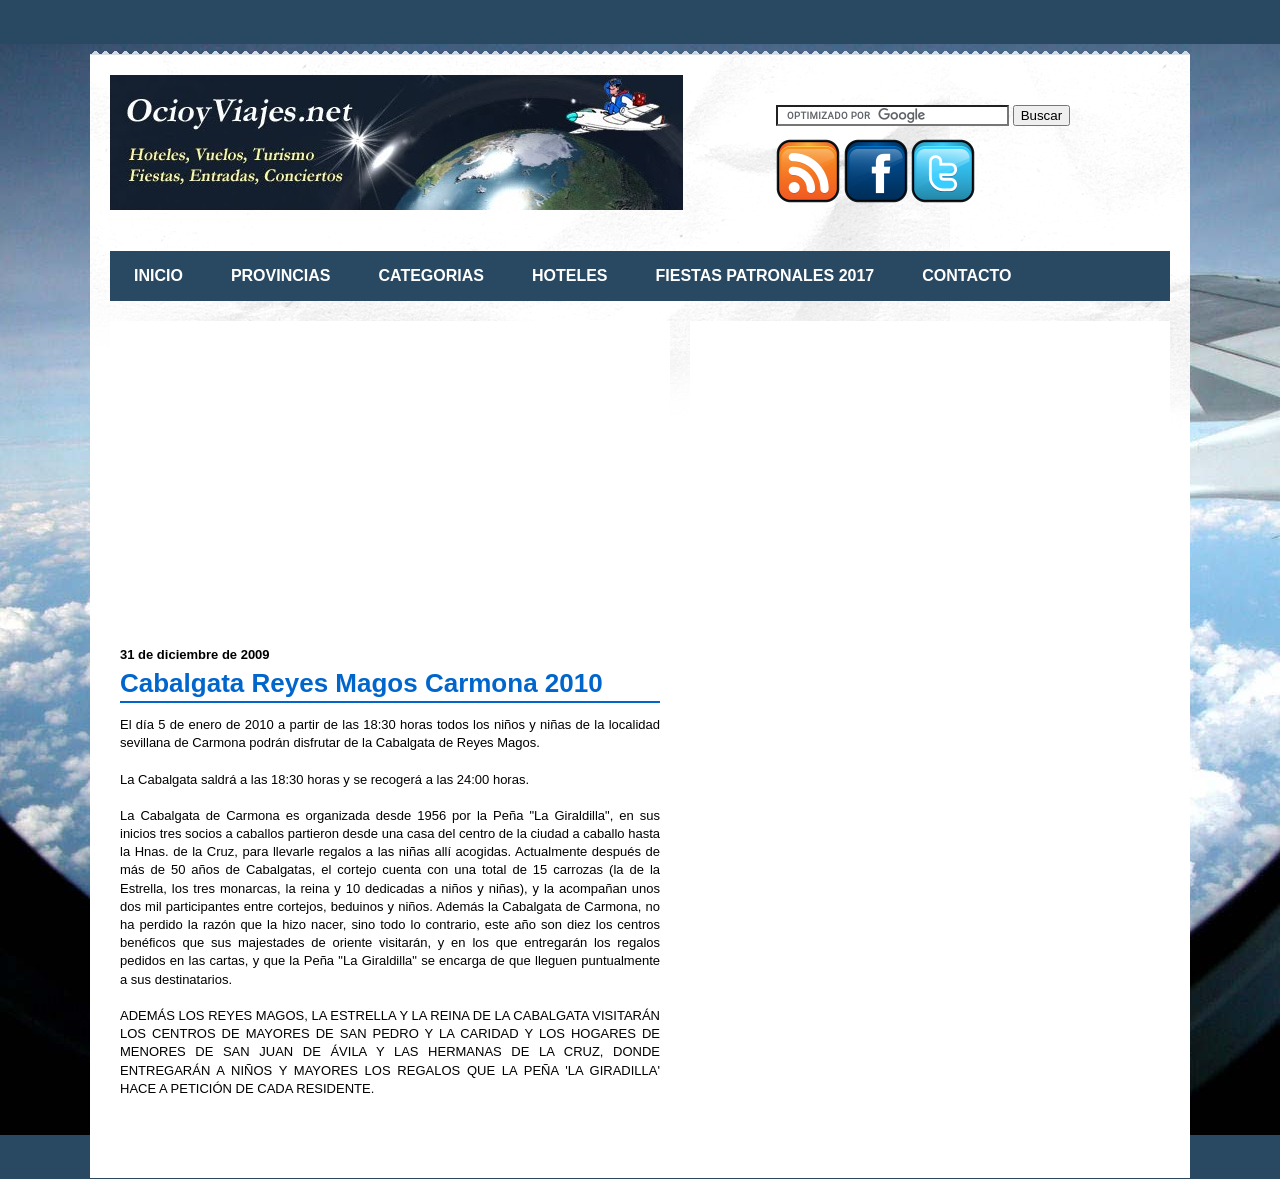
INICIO (158, 275)
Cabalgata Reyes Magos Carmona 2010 (361, 683)
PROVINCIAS (281, 275)
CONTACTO (966, 275)
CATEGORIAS (430, 275)
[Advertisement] (288, 471)
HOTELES (570, 275)
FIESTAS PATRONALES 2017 (765, 275)
